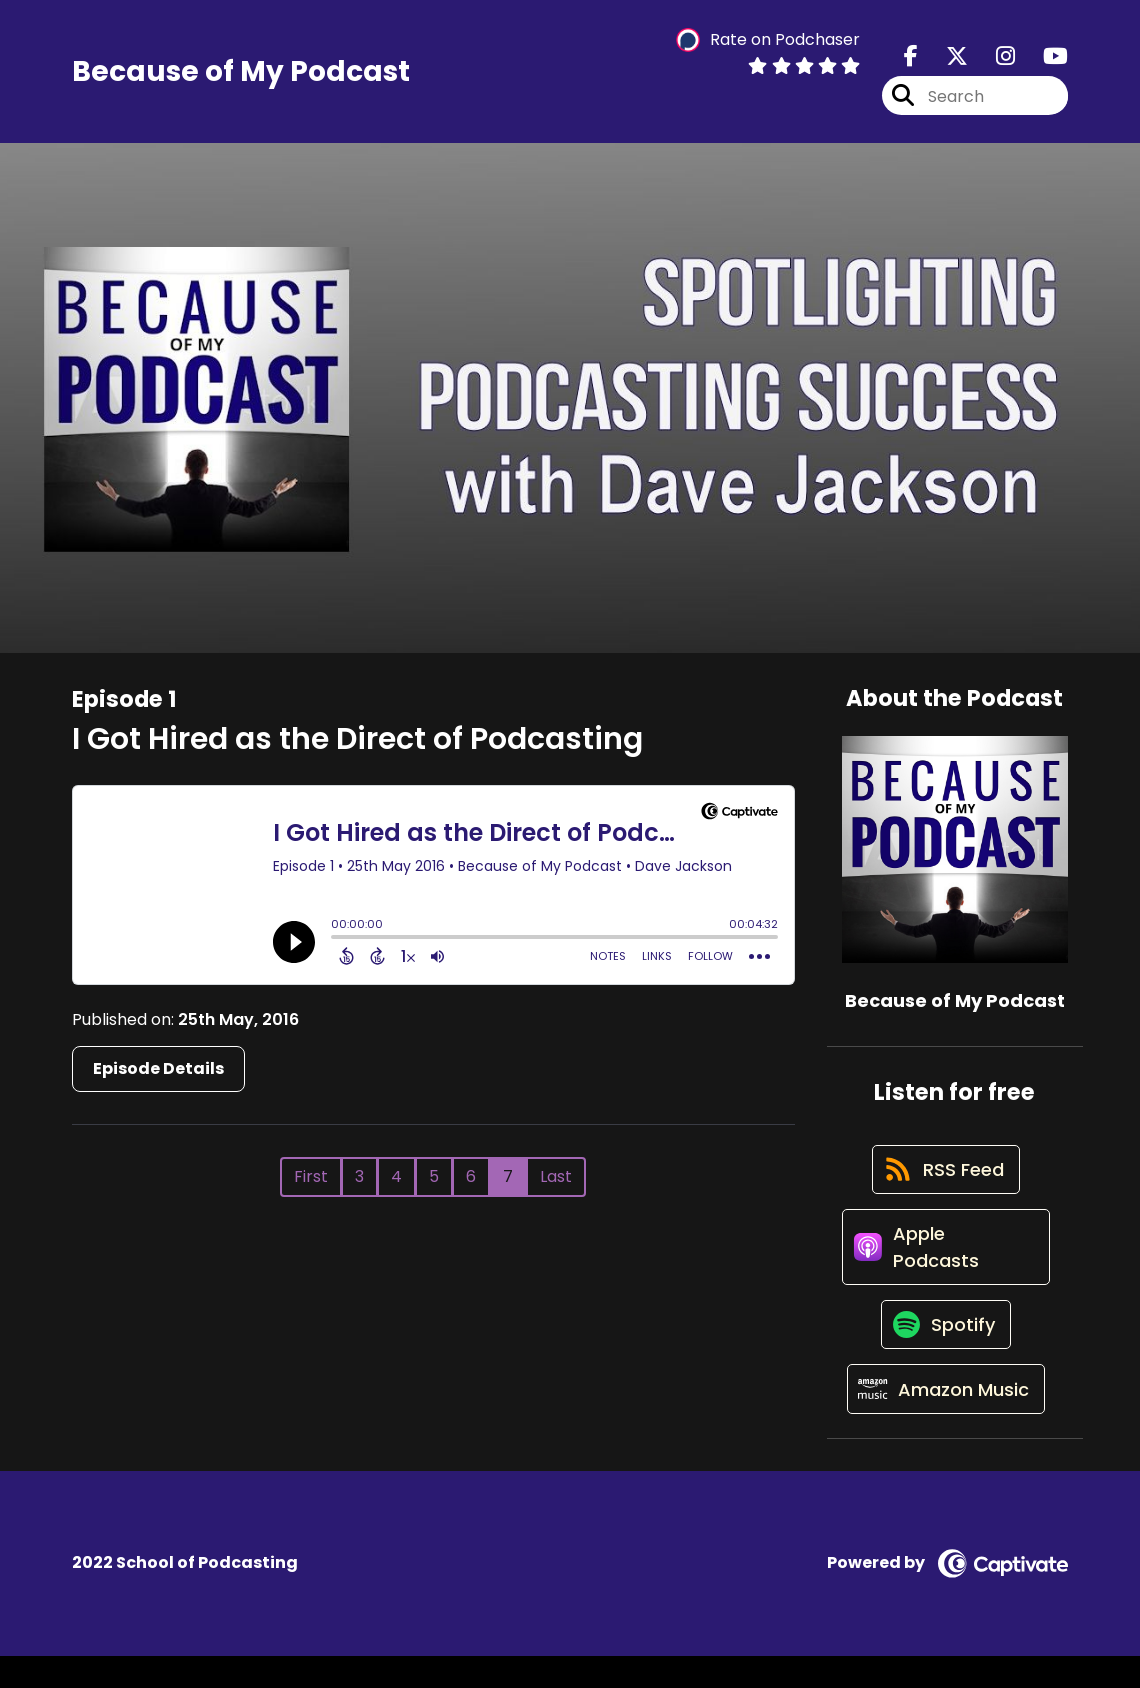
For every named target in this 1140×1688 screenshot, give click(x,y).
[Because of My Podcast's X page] (945, 59)
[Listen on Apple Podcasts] (945, 1264)
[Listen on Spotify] (945, 1348)
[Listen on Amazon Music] (945, 1420)
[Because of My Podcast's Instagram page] (993, 59)
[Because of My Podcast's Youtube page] (1043, 59)
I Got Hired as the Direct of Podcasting (357, 744)
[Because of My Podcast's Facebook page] (911, 59)
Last (556, 1181)
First (311, 1181)
